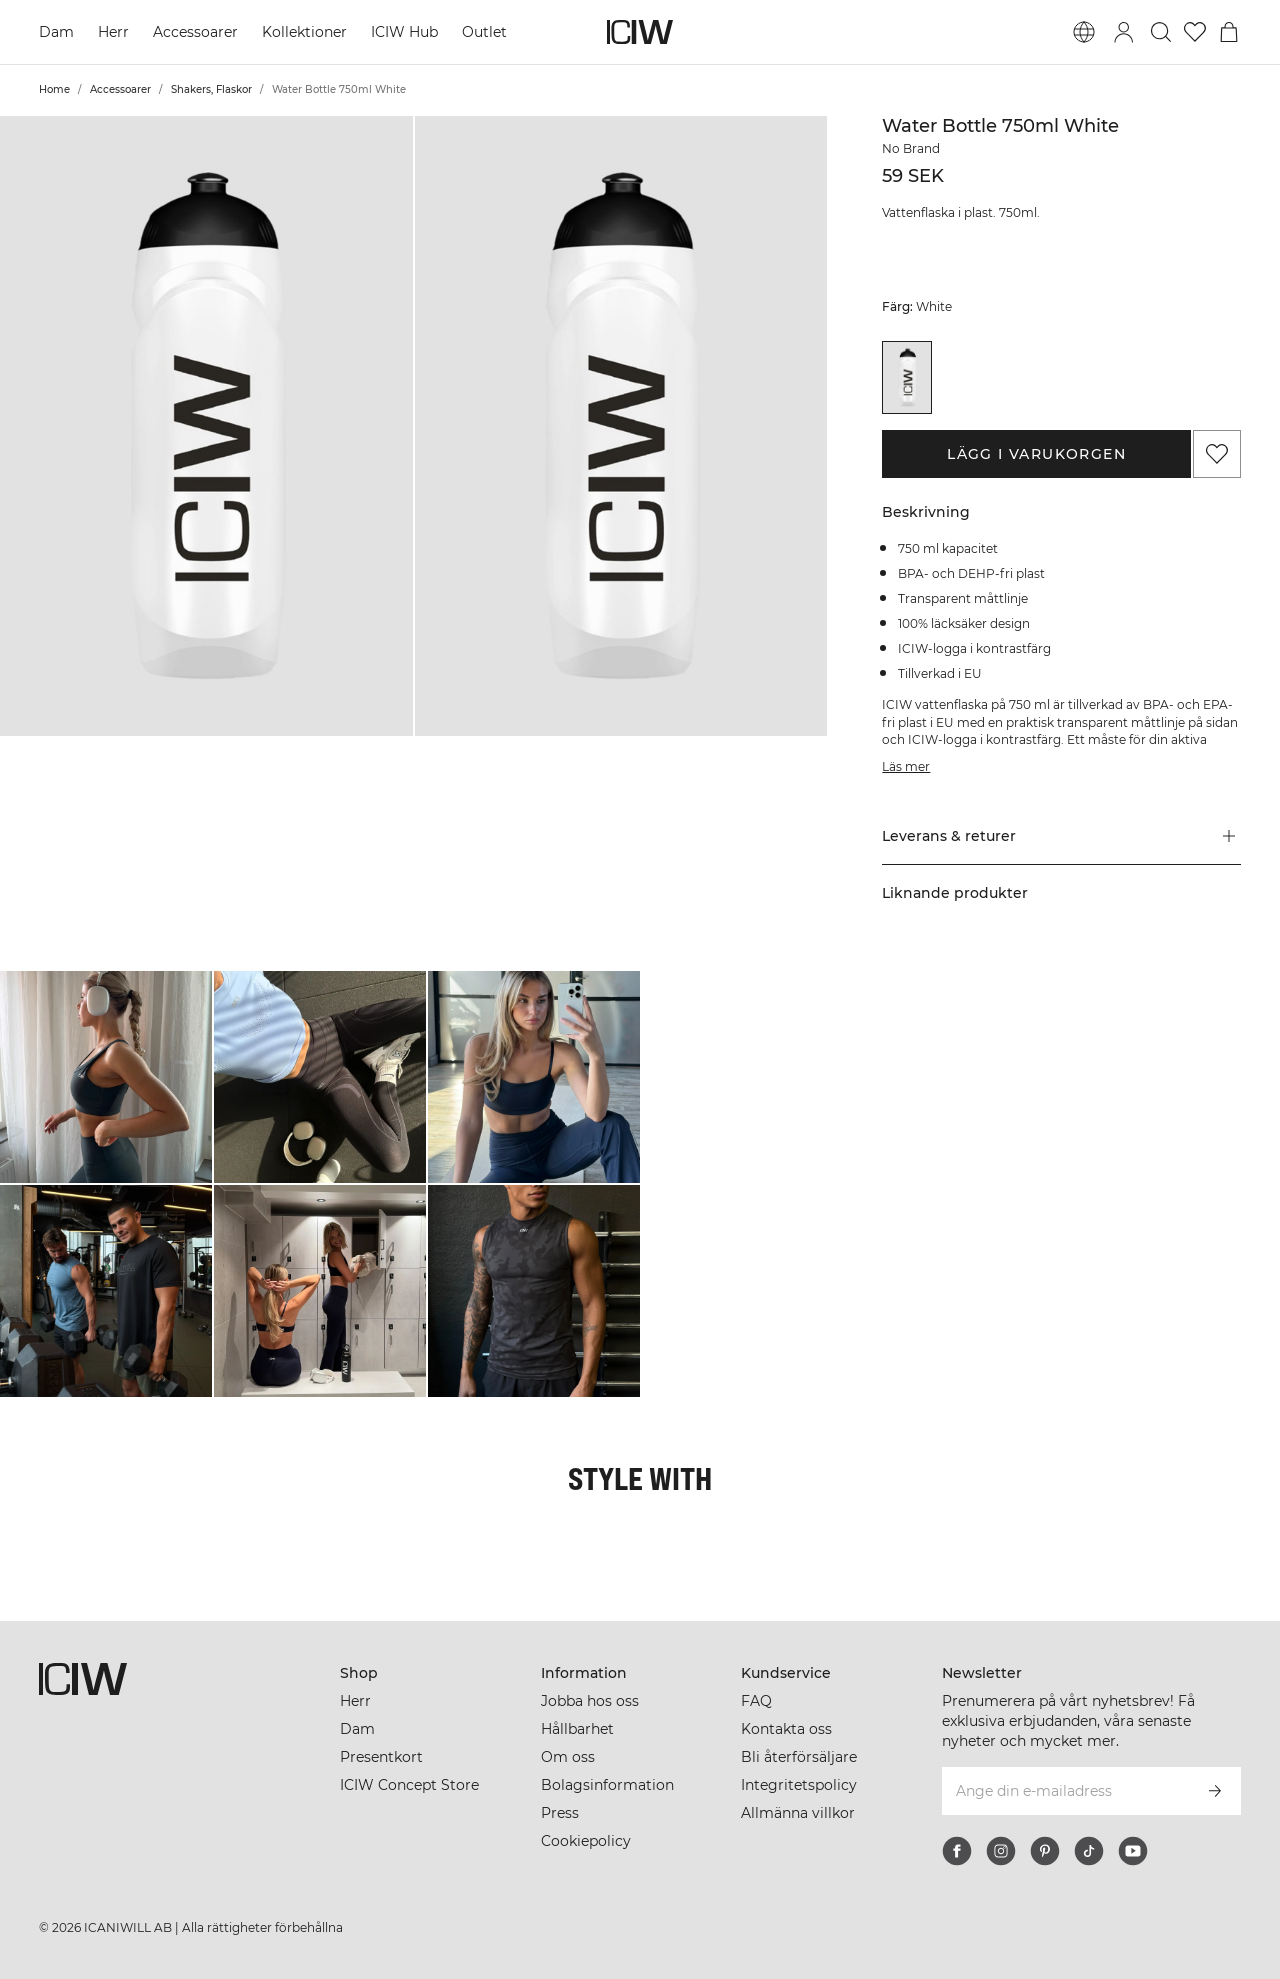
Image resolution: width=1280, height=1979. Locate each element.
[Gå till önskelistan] (1195, 32)
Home (54, 89)
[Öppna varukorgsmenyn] (1229, 32)
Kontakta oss (786, 1729)
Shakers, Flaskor (211, 89)
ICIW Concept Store (409, 1785)
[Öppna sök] (1161, 32)
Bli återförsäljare (799, 1757)
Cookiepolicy (586, 1841)
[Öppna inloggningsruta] (1124, 32)
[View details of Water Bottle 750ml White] (907, 377)
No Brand (911, 148)
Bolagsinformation (607, 1785)
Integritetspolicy (799, 1785)
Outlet (484, 32)
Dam (56, 32)
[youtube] (1133, 1851)
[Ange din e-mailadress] (1064, 1791)
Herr (113, 32)
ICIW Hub (404, 32)
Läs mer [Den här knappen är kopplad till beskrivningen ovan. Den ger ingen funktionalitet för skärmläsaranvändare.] (906, 766)
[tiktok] (1089, 1851)
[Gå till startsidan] (640, 32)
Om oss (568, 1757)
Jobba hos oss (590, 1701)
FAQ (756, 1701)
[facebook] (957, 1851)
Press (560, 1813)
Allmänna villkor (798, 1813)
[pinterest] (1045, 1851)
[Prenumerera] (1215, 1791)
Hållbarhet (577, 1729)
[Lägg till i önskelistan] (1217, 454)
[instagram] (1001, 1851)
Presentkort (381, 1757)
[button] (206, 426)
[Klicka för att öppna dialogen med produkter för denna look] (106, 1077)
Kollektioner (304, 32)
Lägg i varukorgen (1036, 454)
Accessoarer (195, 32)
